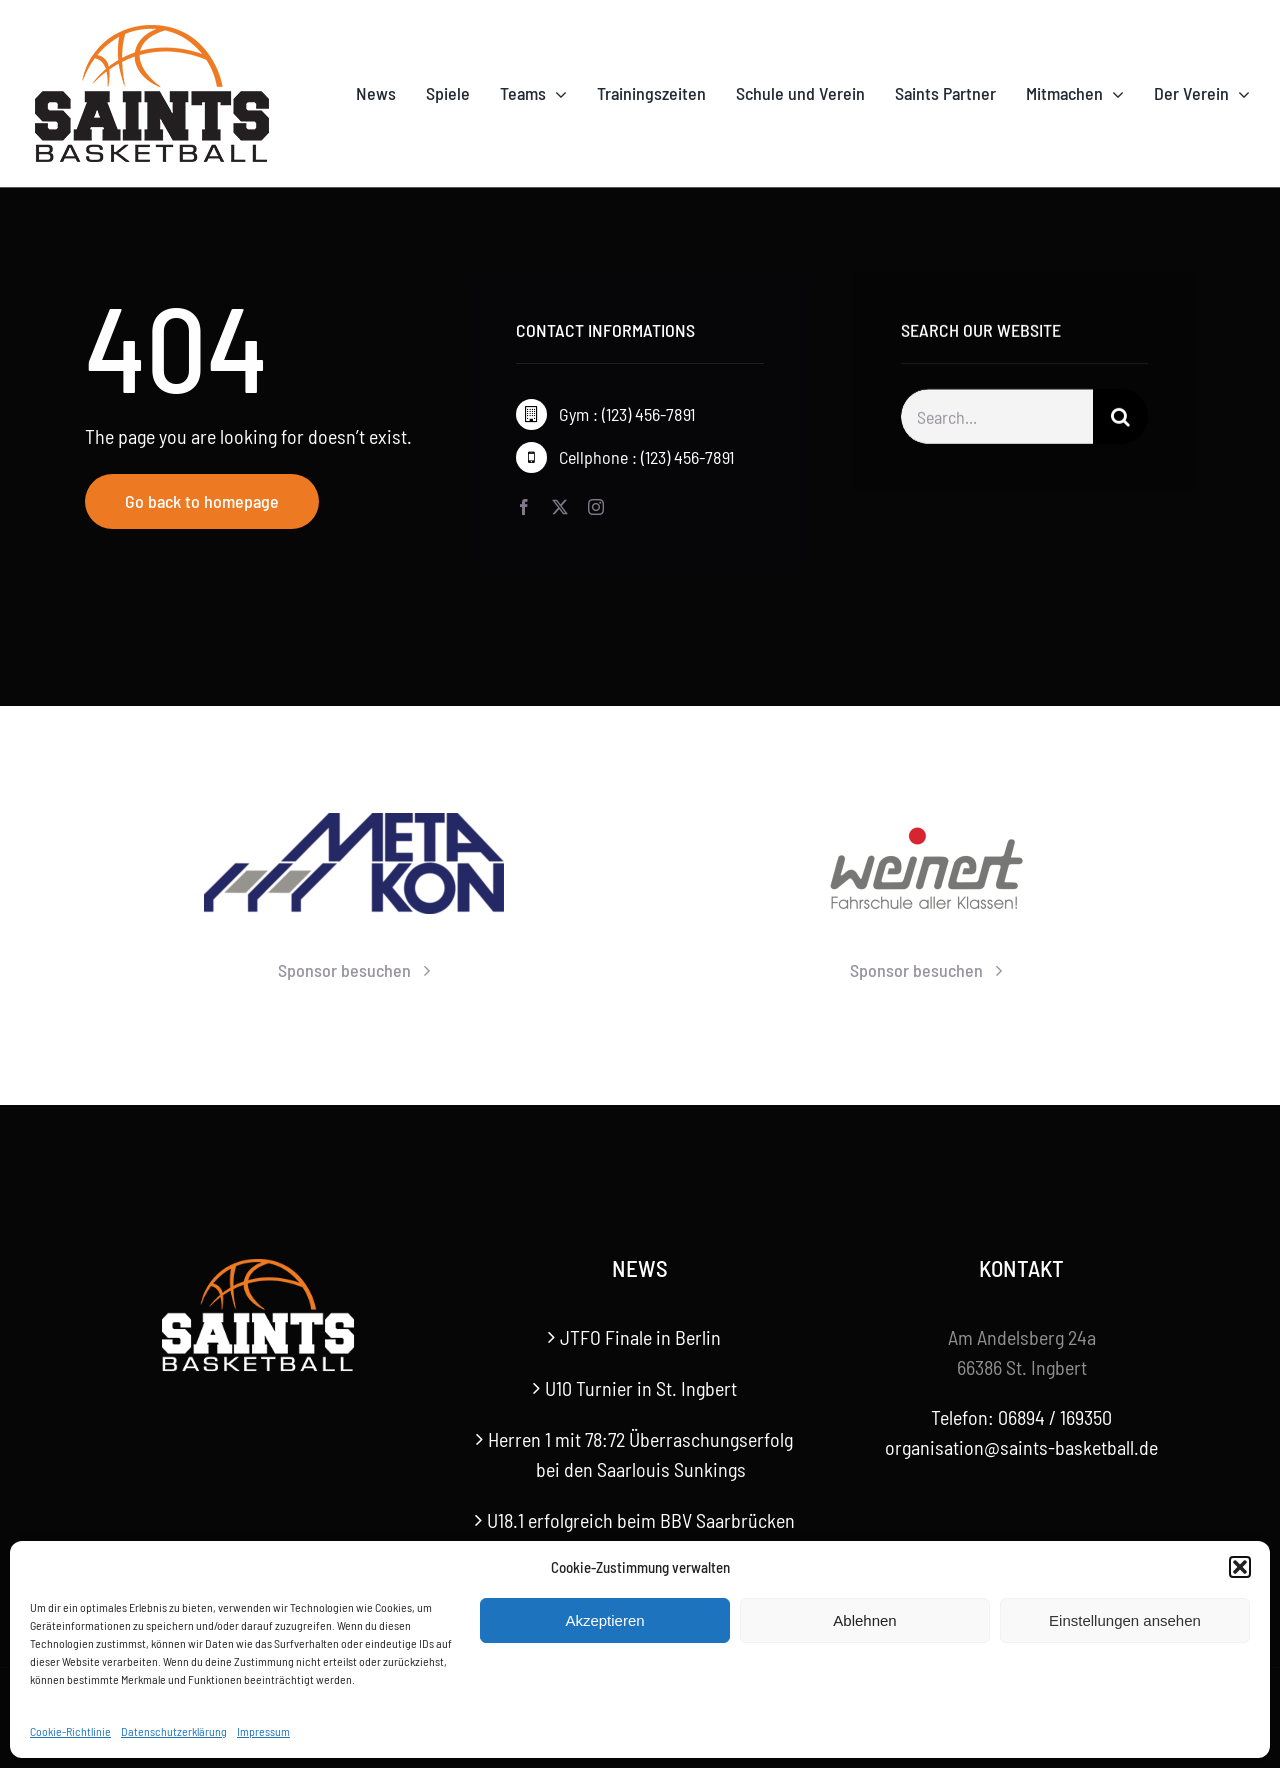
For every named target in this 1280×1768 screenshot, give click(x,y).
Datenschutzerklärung (174, 1731)
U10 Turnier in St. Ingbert (641, 1388)
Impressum (263, 1731)
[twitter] (560, 507)
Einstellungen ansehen (1125, 1620)
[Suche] (1120, 420)
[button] (1240, 1567)
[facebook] (524, 507)
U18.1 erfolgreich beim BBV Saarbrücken (641, 1520)
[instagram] (596, 507)
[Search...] (997, 420)
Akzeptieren (604, 1620)
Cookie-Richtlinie (70, 1731)
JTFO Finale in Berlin (640, 1337)
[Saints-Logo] (152, 30)
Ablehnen (864, 1620)
